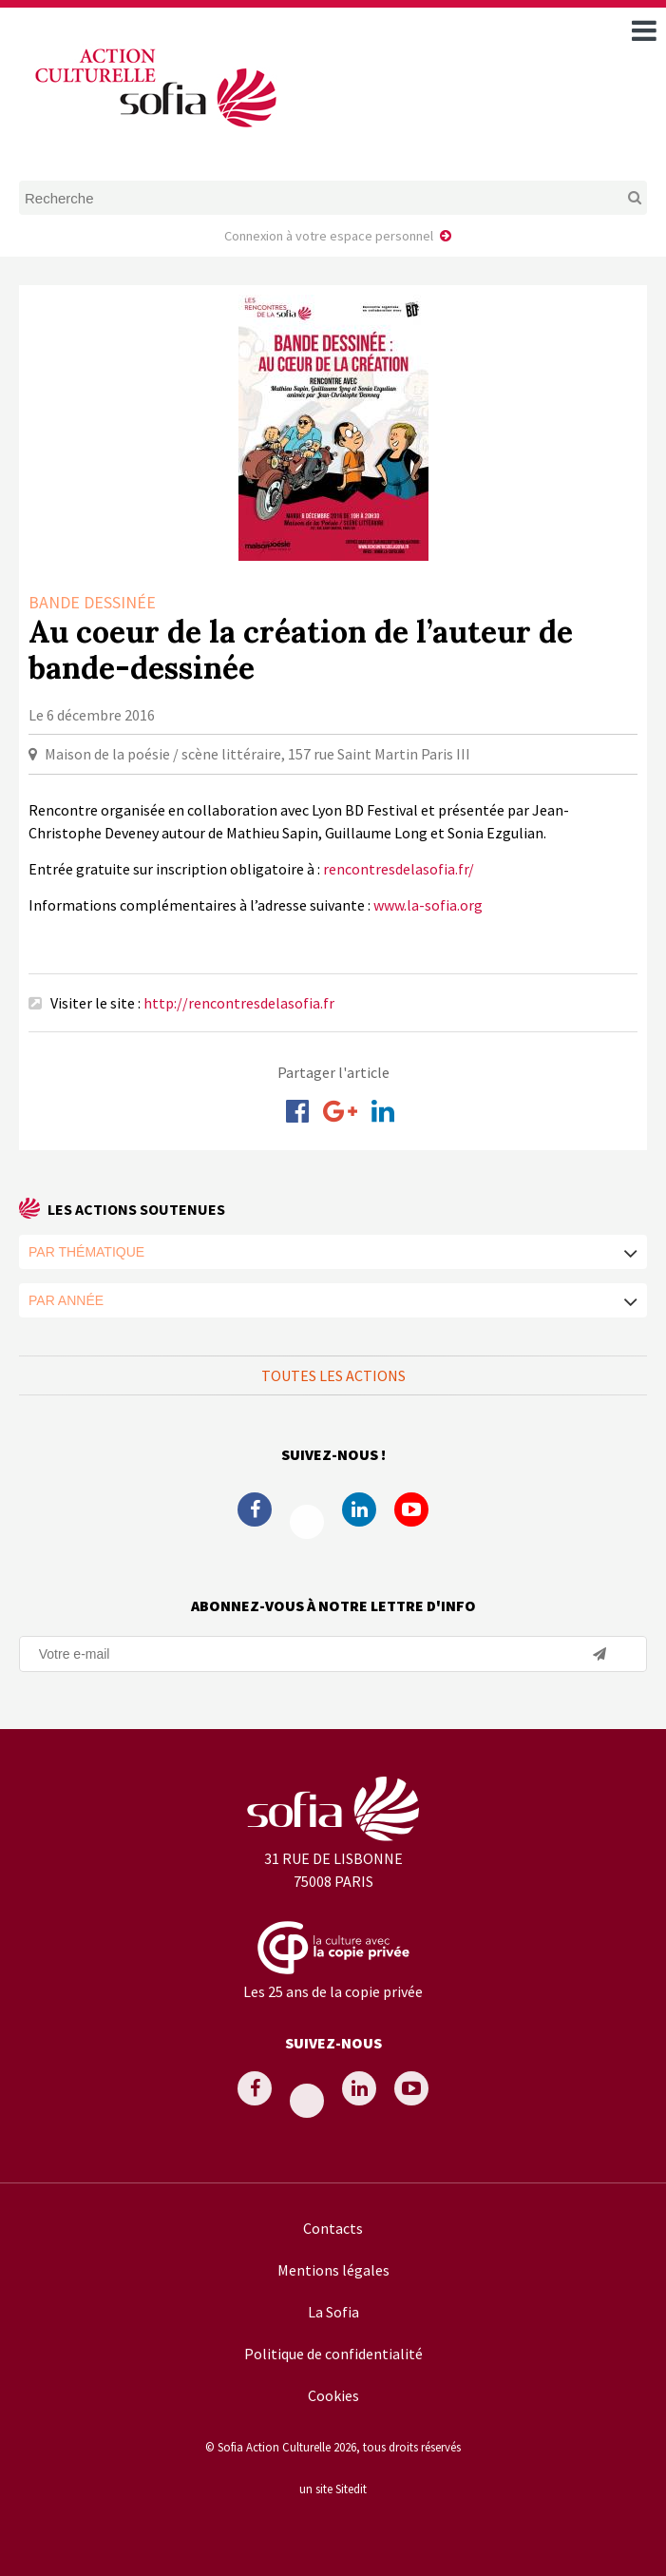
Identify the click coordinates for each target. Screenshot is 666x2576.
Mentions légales (333, 2269)
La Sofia (333, 2311)
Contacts (333, 2228)
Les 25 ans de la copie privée (333, 1991)
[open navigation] (644, 30)
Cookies (333, 2395)
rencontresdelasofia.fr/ (398, 868)
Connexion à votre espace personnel (328, 235)
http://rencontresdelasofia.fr (238, 1002)
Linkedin (359, 1509)
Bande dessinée (92, 602)
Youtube (411, 1509)
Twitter (307, 1522)
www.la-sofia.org (428, 904)
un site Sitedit (333, 2488)
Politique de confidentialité (333, 2353)
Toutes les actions (333, 1375)
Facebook (255, 1509)
